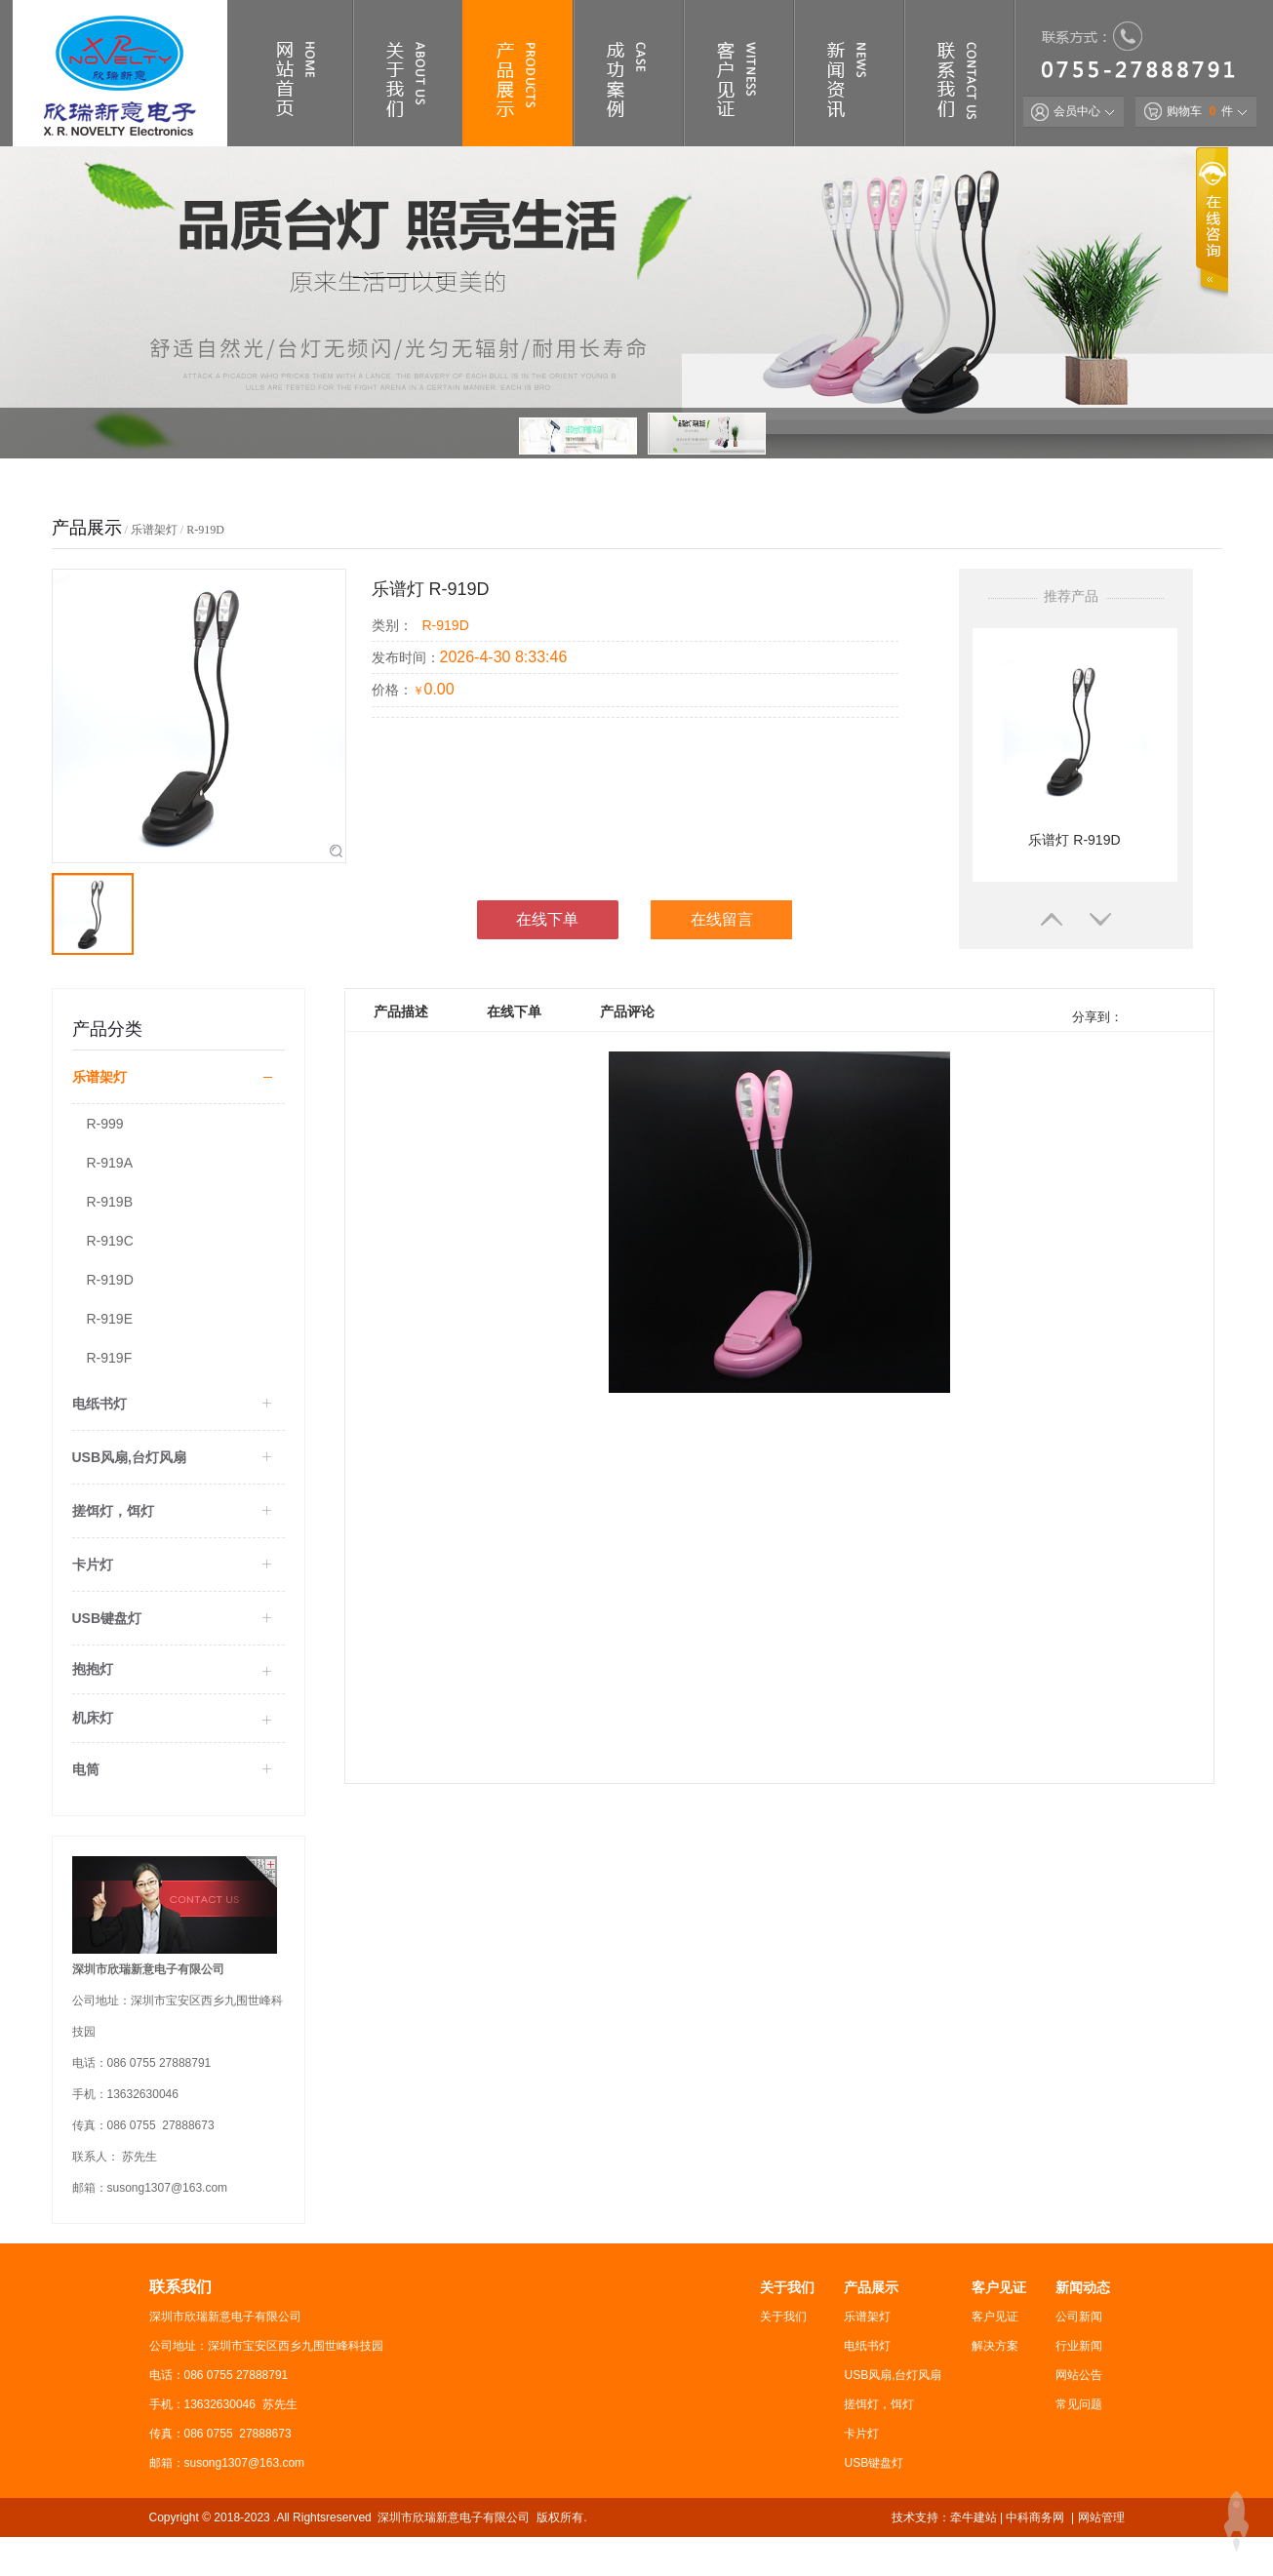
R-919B (110, 1201)
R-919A (110, 1162)
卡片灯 (861, 2433)
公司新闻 (1078, 2316)
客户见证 (999, 2287)
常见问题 (1078, 2404)
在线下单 (547, 919)
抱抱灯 (92, 1669)
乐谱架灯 (154, 529)
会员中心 (1065, 111)
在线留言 (722, 919)
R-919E (110, 1319)
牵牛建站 (973, 2517)
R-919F (110, 1358)
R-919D (205, 529)
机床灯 (92, 1717)
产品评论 (627, 1011)
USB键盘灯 (873, 2463)
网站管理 (1101, 2517)
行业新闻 (1078, 2346)
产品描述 (401, 1011)
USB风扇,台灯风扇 (892, 2375)
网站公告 (1078, 2375)
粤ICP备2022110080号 (299, 2556)
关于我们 (787, 2287)
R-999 (105, 1123)
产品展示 (871, 2287)
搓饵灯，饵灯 (879, 2404)
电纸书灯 (867, 2346)
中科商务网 (1035, 2517)
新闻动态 (1082, 2287)
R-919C (110, 1240)
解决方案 (995, 2346)
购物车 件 (1188, 111)
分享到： (1096, 1017)
